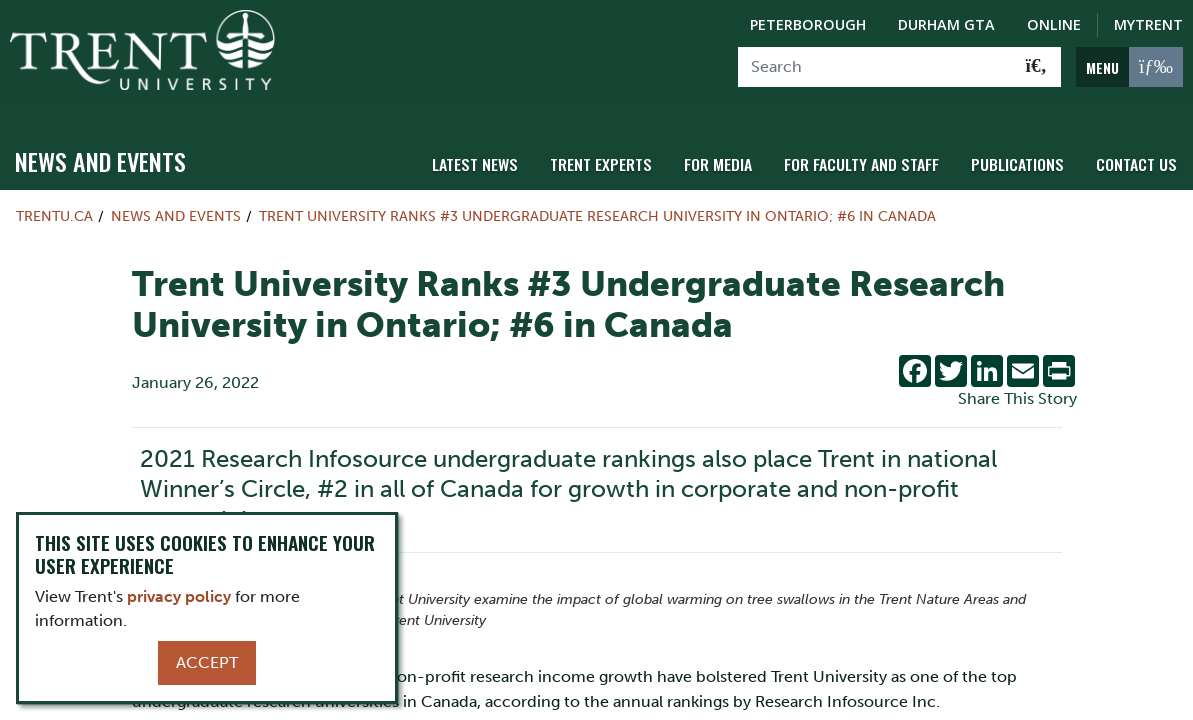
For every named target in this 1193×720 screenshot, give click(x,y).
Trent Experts (623, 152)
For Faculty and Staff (874, 152)
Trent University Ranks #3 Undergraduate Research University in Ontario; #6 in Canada (597, 206)
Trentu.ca (54, 206)
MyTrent (1148, 24)
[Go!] (1036, 67)
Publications (1024, 152)
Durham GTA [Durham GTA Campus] (946, 24)
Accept (207, 662)
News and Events (100, 151)
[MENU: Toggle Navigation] (1129, 67)
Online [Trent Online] (1054, 24)
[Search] (875, 67)
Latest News (502, 152)
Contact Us (1138, 152)
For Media (735, 152)
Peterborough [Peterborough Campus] (808, 24)
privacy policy (179, 596)
